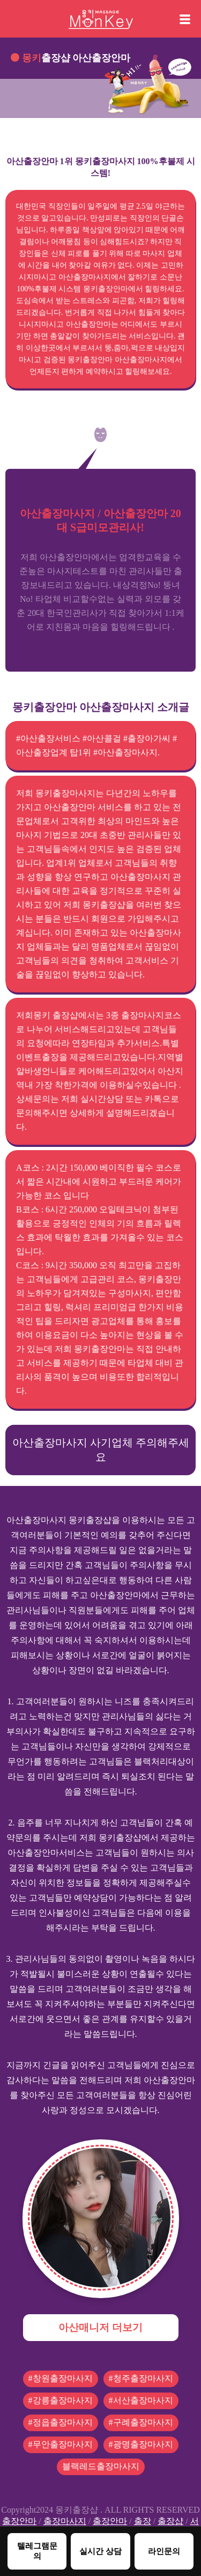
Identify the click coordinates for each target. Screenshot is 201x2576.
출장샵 (170, 2521)
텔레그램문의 (37, 2550)
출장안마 (19, 2521)
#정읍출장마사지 (60, 2422)
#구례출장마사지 (141, 2422)
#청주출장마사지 (141, 2378)
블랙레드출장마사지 (100, 2466)
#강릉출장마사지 (60, 2400)
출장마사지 (64, 2521)
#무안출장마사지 (60, 2444)
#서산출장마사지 (141, 2400)
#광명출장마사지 (141, 2444)
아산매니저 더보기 (100, 2327)
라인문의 (164, 2551)
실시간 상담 (100, 2551)
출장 (142, 2521)
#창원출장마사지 (60, 2378)
